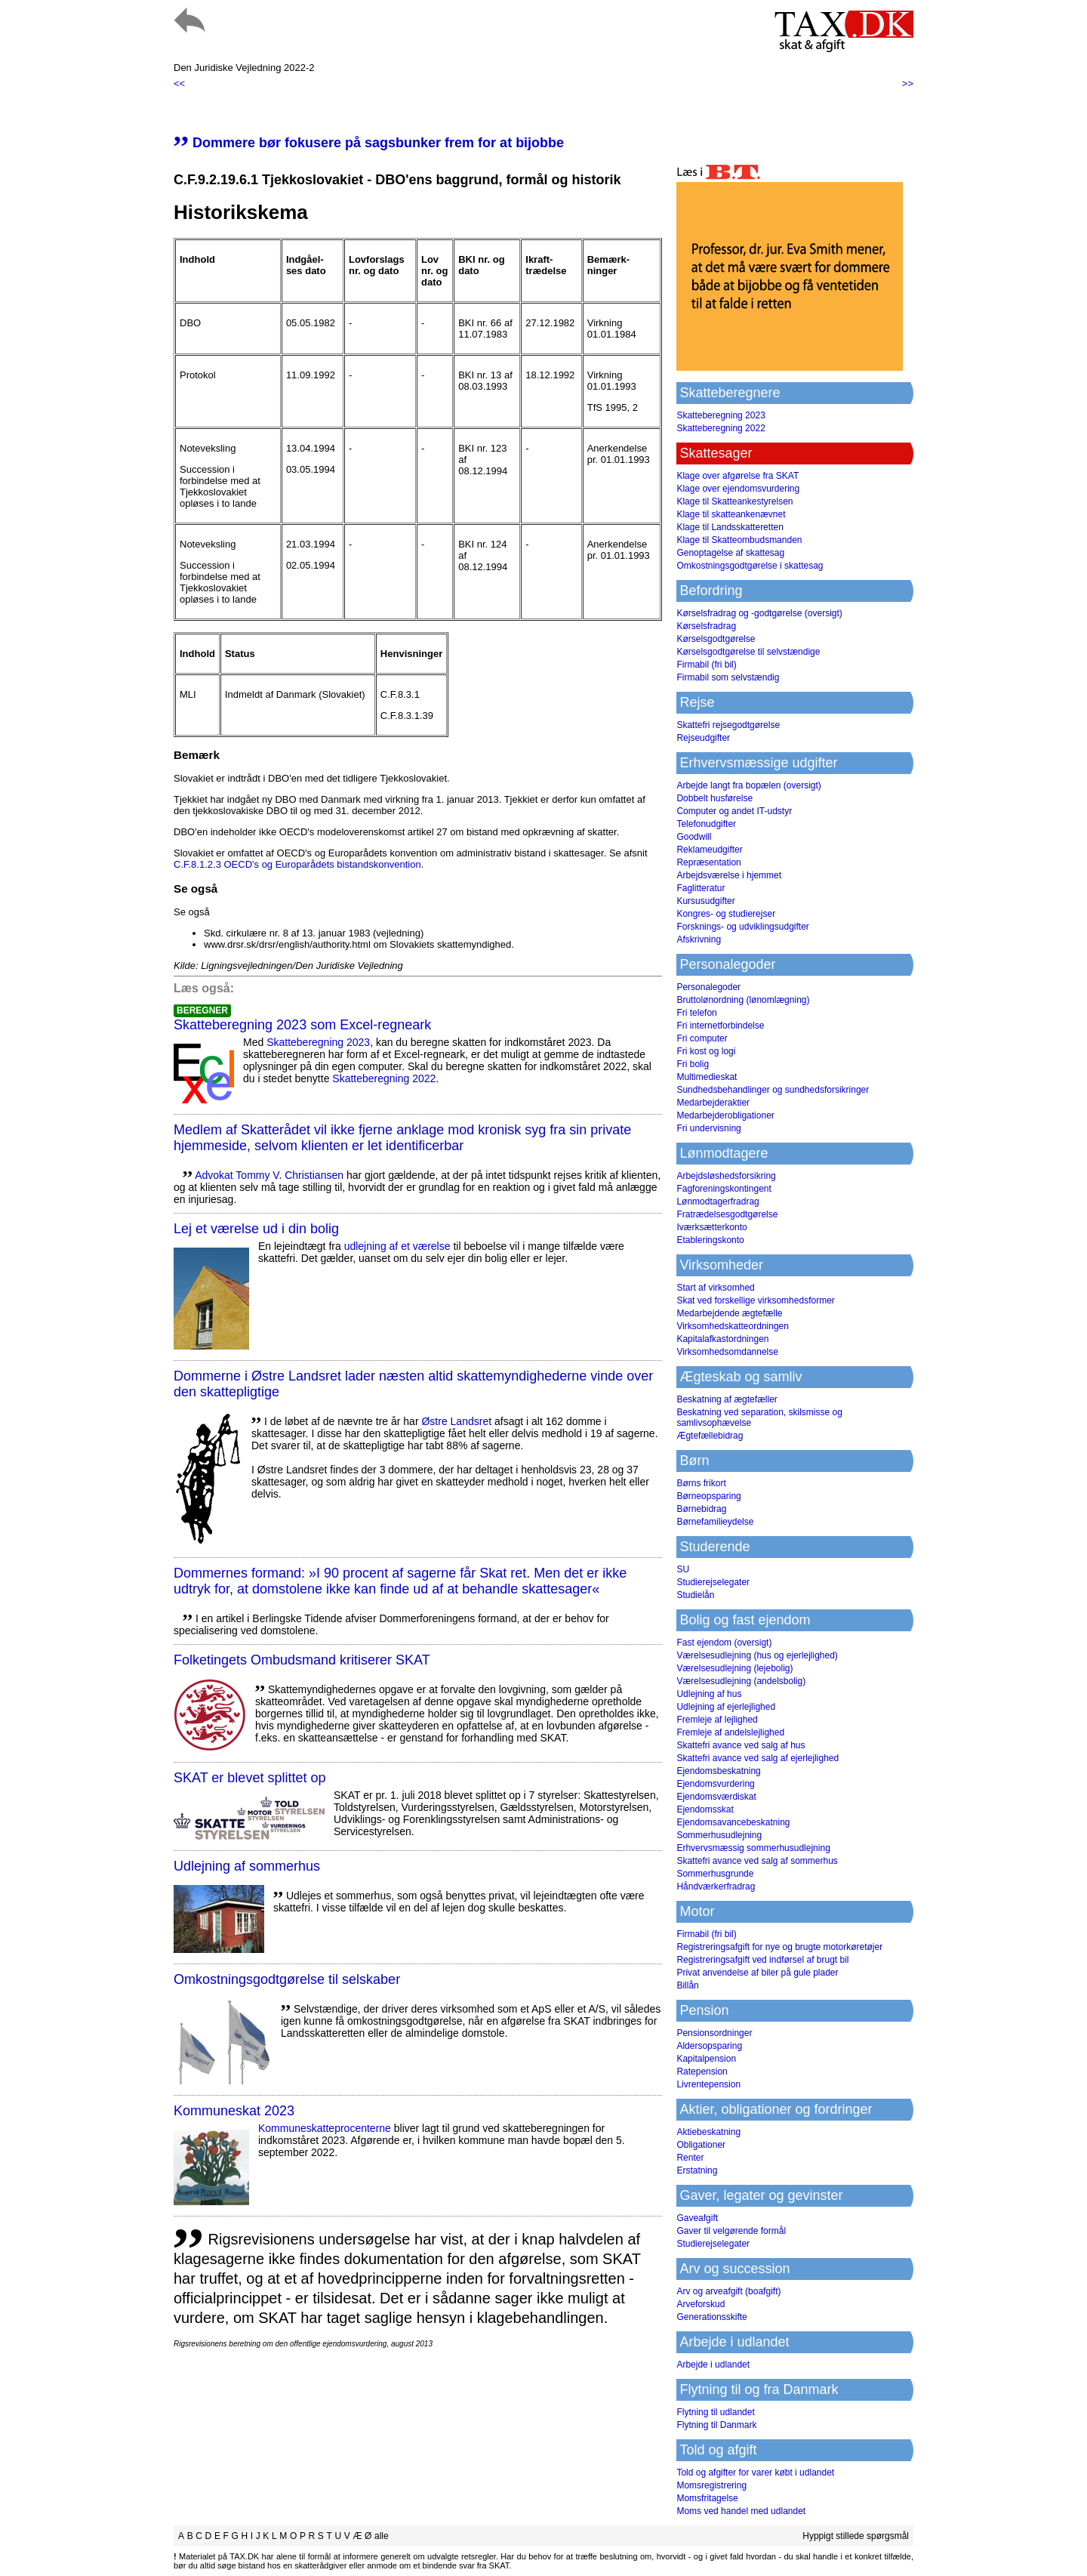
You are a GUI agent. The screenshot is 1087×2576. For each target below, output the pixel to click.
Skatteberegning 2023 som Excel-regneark (302, 1024)
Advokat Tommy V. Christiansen (269, 1175)
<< (179, 83)
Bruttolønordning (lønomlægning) (742, 1000)
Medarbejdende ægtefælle (729, 1313)
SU (682, 1569)
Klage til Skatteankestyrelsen (734, 501)
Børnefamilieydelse (714, 1521)
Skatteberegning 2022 (384, 1078)
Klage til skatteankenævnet (730, 514)
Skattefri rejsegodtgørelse (728, 725)
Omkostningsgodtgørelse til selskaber (287, 1979)
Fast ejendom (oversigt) (723, 1642)
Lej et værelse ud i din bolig (256, 1228)
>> (907, 83)
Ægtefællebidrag (709, 1435)
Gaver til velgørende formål (731, 2231)
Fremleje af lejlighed (716, 1719)
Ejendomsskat (704, 1809)
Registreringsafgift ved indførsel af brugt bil (762, 1959)
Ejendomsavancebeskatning (733, 1822)
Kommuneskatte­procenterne (324, 2128)
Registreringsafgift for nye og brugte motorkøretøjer (779, 1947)
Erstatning (696, 2170)
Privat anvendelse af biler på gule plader (757, 1972)
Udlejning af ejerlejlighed (725, 1706)
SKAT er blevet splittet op (249, 1777)
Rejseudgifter (703, 738)
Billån (687, 1985)
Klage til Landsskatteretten (729, 527)
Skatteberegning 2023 (318, 1042)
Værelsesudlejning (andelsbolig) (740, 1681)
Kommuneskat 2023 (234, 2110)
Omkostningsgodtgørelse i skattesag (749, 565)
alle (381, 2536)
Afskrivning (698, 939)
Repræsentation (708, 862)
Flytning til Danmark (716, 2425)
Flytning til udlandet (715, 2412)
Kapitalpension (706, 2058)
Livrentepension (708, 2084)
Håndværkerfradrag (715, 1886)
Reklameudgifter (709, 849)
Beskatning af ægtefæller (726, 1399)
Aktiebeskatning (708, 2132)
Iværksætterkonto (711, 1227)
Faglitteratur (700, 888)
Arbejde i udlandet (713, 2364)
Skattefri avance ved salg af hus (740, 1745)
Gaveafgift (697, 2218)
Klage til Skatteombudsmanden (739, 540)
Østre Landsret (456, 1421)
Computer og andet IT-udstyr (734, 811)
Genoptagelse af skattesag (730, 553)
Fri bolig (692, 1064)
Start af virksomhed (715, 1287)
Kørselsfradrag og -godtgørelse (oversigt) (759, 613)
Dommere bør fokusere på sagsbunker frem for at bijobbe (369, 142)
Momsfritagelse (706, 2498)
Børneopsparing (708, 1496)
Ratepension (701, 2071)
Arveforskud (700, 2304)
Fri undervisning (708, 1128)
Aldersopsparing (709, 2046)
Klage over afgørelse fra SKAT (737, 475)
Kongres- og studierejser (725, 914)
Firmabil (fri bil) (706, 664)
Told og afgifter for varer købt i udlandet (755, 2472)
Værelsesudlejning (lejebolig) (734, 1668)
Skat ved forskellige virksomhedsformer (755, 1300)
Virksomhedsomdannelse (727, 1352)
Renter (690, 2157)
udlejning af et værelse (397, 1246)
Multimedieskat (706, 1077)
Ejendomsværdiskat (716, 1796)
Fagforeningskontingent (723, 1188)
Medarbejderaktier (713, 1102)
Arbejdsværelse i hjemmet (728, 875)
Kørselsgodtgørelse (715, 639)
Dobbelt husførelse (714, 798)
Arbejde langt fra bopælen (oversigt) (748, 785)
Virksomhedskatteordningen (732, 1326)
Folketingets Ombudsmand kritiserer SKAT (302, 1659)
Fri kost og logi (705, 1051)
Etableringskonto (710, 1240)
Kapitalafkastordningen (722, 1339)
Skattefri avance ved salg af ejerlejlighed (757, 1758)
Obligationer (700, 2144)
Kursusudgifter (705, 901)
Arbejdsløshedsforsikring (725, 1176)
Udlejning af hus (708, 1694)
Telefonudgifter (706, 824)
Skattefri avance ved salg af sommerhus (756, 1861)
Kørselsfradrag (706, 626)
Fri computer (701, 1038)
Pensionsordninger (714, 2033)
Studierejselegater (713, 1582)
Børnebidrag (701, 1509)
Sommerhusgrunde (714, 1873)
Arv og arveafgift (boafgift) (728, 2291)
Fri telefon (696, 1012)
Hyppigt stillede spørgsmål (855, 2536)
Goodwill (693, 836)
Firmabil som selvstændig (727, 677)
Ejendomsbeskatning (718, 1771)
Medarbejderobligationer (725, 1115)
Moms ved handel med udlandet (740, 2511)
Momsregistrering (711, 2485)
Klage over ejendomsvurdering (737, 488)
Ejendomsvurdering (715, 1784)
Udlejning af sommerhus (247, 1866)
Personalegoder (708, 987)
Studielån (695, 1595)
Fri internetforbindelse (720, 1025)
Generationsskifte (711, 2317)
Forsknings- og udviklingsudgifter (742, 926)
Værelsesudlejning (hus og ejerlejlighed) (756, 1655)
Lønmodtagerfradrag (717, 1201)
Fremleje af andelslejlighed (730, 1732)
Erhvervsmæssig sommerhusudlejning (753, 1848)
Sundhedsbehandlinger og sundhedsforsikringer (772, 1089)
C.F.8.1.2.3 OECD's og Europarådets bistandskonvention (297, 864)
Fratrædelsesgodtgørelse (727, 1214)
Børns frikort (700, 1483)
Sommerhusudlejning (719, 1835)
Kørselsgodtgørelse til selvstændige (748, 651)
